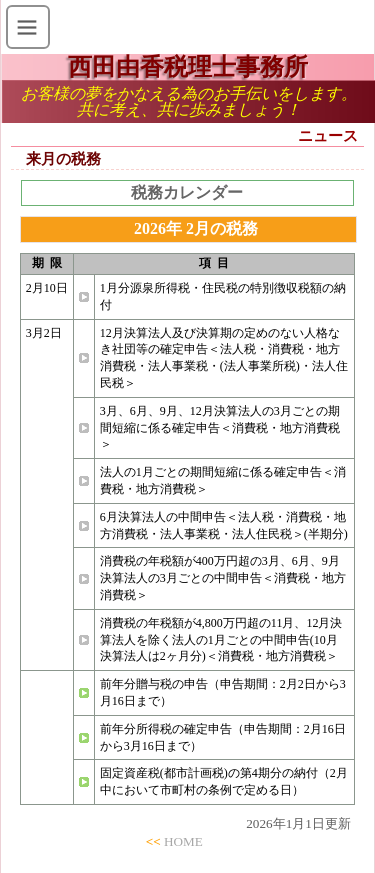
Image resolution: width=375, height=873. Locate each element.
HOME (183, 841)
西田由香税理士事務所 (188, 67)
